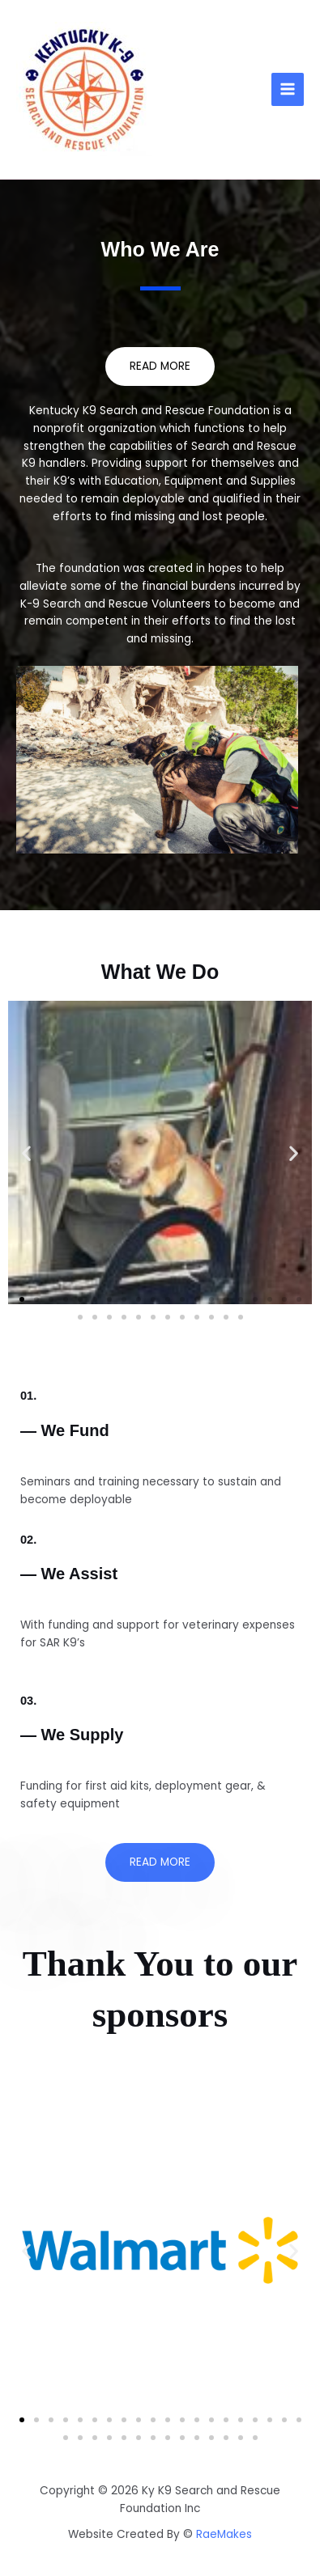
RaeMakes (224, 2534)
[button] (26, 1152)
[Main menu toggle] (288, 89)
